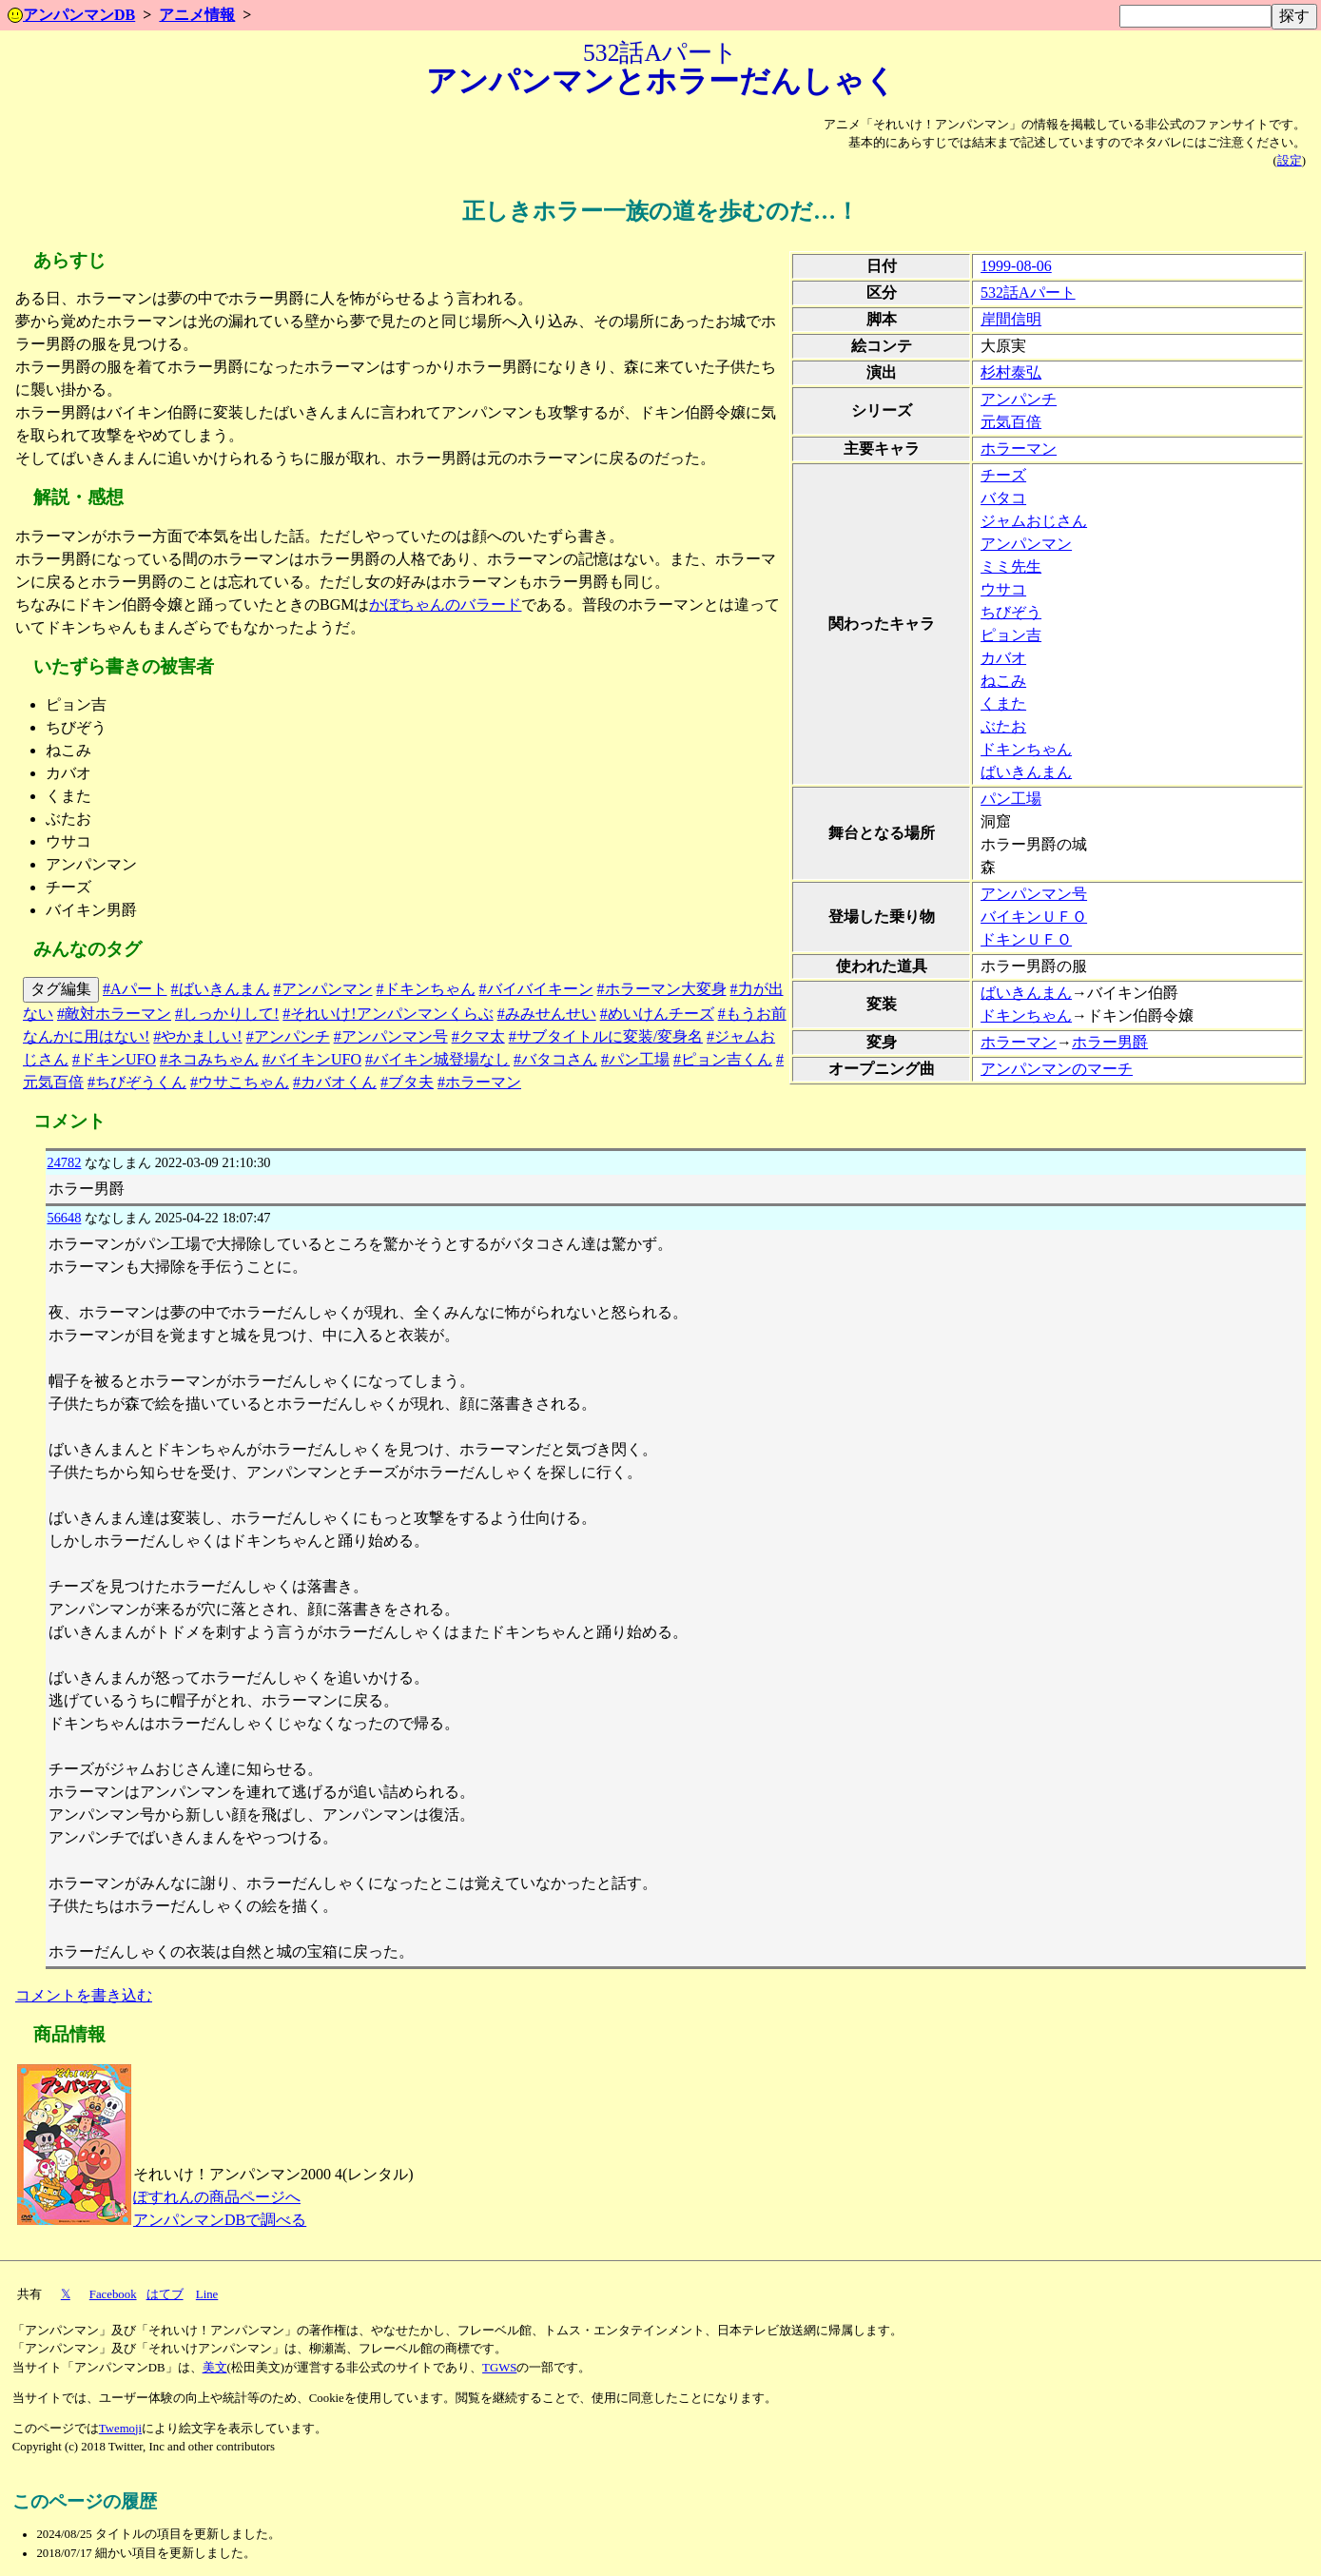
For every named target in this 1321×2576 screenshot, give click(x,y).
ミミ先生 (1011, 566)
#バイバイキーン (536, 989)
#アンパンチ (288, 1036)
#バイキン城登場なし (437, 1059)
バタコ (1003, 498)
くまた (1003, 703)
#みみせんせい (546, 1013)
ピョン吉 (1011, 635)
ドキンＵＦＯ (1026, 939)
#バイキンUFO (311, 1059)
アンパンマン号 (1034, 894)
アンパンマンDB (71, 15)
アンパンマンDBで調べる (219, 2220)
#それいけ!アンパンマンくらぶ (387, 1013)
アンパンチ (1019, 399)
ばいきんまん (1026, 772)
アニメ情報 (197, 15)
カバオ (1003, 658)
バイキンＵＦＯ (1034, 916)
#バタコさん (555, 1059)
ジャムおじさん (1034, 521)
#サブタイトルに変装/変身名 (606, 1036)
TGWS (499, 2367)
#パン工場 (635, 1059)
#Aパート (135, 989)
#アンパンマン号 (391, 1036)
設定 (1289, 160)
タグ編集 (60, 989)
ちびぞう (1011, 612)
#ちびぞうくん (136, 1082)
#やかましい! (197, 1036)
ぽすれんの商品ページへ (217, 2197)
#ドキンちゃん (426, 989)
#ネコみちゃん (209, 1059)
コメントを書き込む (83, 1995)
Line (207, 2294)
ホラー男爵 (1110, 1042)
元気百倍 (1011, 422)
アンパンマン (1026, 544)
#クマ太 (478, 1036)
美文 (215, 2367)
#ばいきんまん (220, 989)
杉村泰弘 (1011, 372)
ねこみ (1003, 681)
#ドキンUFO (114, 1059)
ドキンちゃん (1026, 749)
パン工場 (1011, 798)
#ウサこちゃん (239, 1082)
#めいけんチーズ (657, 1013)
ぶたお (1003, 726)
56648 (64, 1217)
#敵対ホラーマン (114, 1013)
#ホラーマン (479, 1082)
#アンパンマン (323, 989)
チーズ (1003, 475)
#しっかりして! (227, 1013)
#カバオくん (335, 1082)
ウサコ (1003, 589)
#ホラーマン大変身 (662, 989)
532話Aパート (1028, 292)
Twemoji (120, 2428)
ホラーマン (1019, 448)
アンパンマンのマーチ (1057, 1069)
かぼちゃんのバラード (445, 604)
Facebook (113, 2294)
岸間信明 (1011, 319)
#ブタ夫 (407, 1082)
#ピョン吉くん (722, 1059)
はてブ (165, 2294)
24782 (64, 1162)
